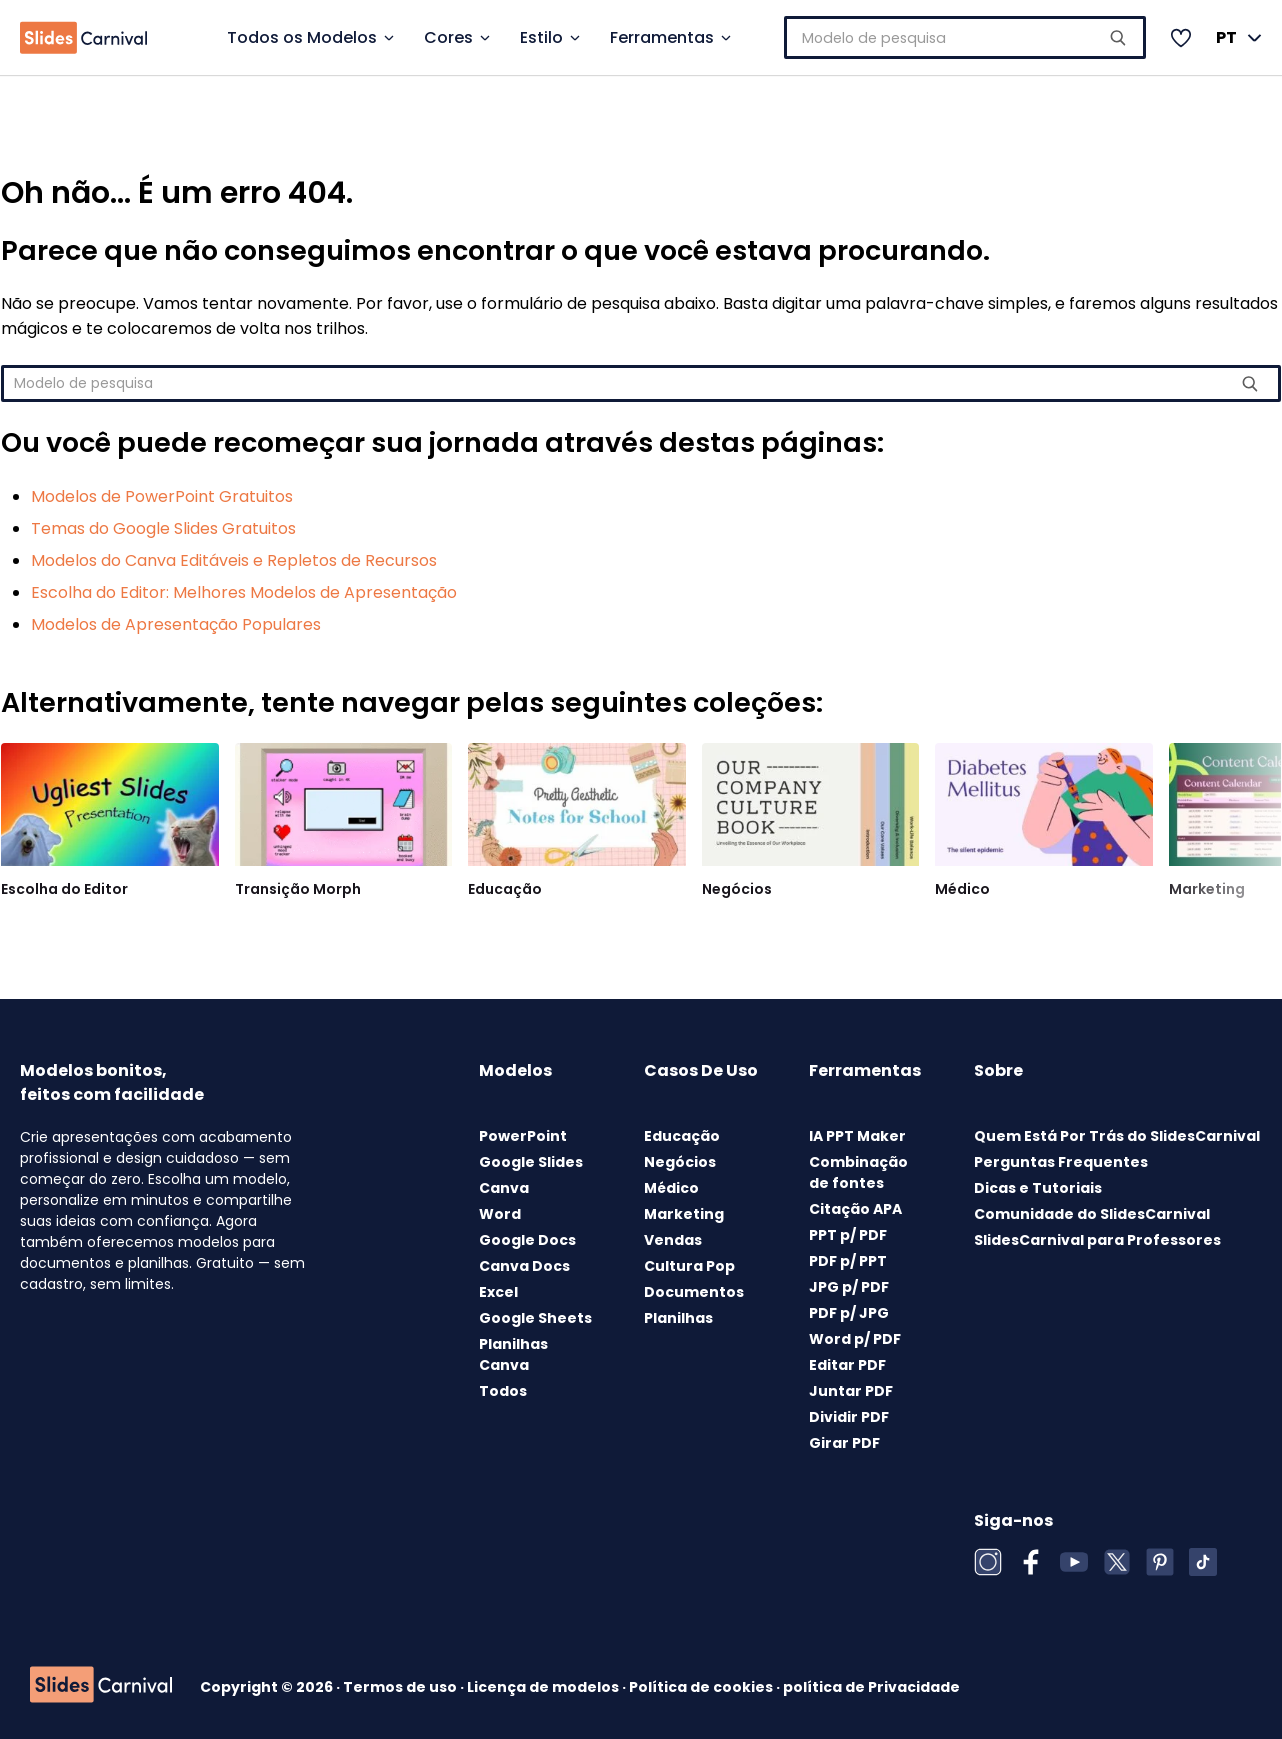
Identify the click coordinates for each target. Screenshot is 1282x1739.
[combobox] (972, 37)
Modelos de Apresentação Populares (176, 624)
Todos (503, 1391)
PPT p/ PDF (848, 1235)
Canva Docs (524, 1266)
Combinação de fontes (858, 1172)
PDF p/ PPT (848, 1261)
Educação (505, 889)
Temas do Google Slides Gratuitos (163, 528)
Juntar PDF (851, 1391)
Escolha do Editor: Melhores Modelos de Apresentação (244, 592)
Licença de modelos (544, 1687)
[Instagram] (988, 1562)
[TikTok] (1203, 1562)
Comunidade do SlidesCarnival (1092, 1214)
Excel (498, 1292)
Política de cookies (702, 1687)
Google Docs (527, 1240)
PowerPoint (523, 1136)
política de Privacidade (871, 1687)
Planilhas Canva (513, 1354)
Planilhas (678, 1318)
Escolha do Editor (64, 889)
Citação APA (855, 1209)
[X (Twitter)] (1117, 1562)
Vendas (673, 1240)
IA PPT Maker (857, 1136)
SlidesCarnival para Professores (1097, 1240)
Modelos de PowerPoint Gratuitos (162, 496)
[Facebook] (1031, 1562)
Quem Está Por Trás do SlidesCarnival (1117, 1136)
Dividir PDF (849, 1417)
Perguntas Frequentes (1061, 1162)
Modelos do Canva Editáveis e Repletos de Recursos (234, 560)
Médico (962, 889)
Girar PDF (844, 1443)
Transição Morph (298, 889)
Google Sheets (535, 1318)
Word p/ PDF (855, 1339)
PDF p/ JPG (849, 1313)
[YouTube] (1074, 1562)
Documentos (694, 1292)
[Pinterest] (1160, 1562)
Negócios (737, 889)
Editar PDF (847, 1365)
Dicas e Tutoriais (1038, 1188)
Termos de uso (401, 1687)
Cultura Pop (689, 1266)
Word (500, 1214)
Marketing (1207, 889)
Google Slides (531, 1162)
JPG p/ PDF (849, 1287)
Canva (504, 1188)
